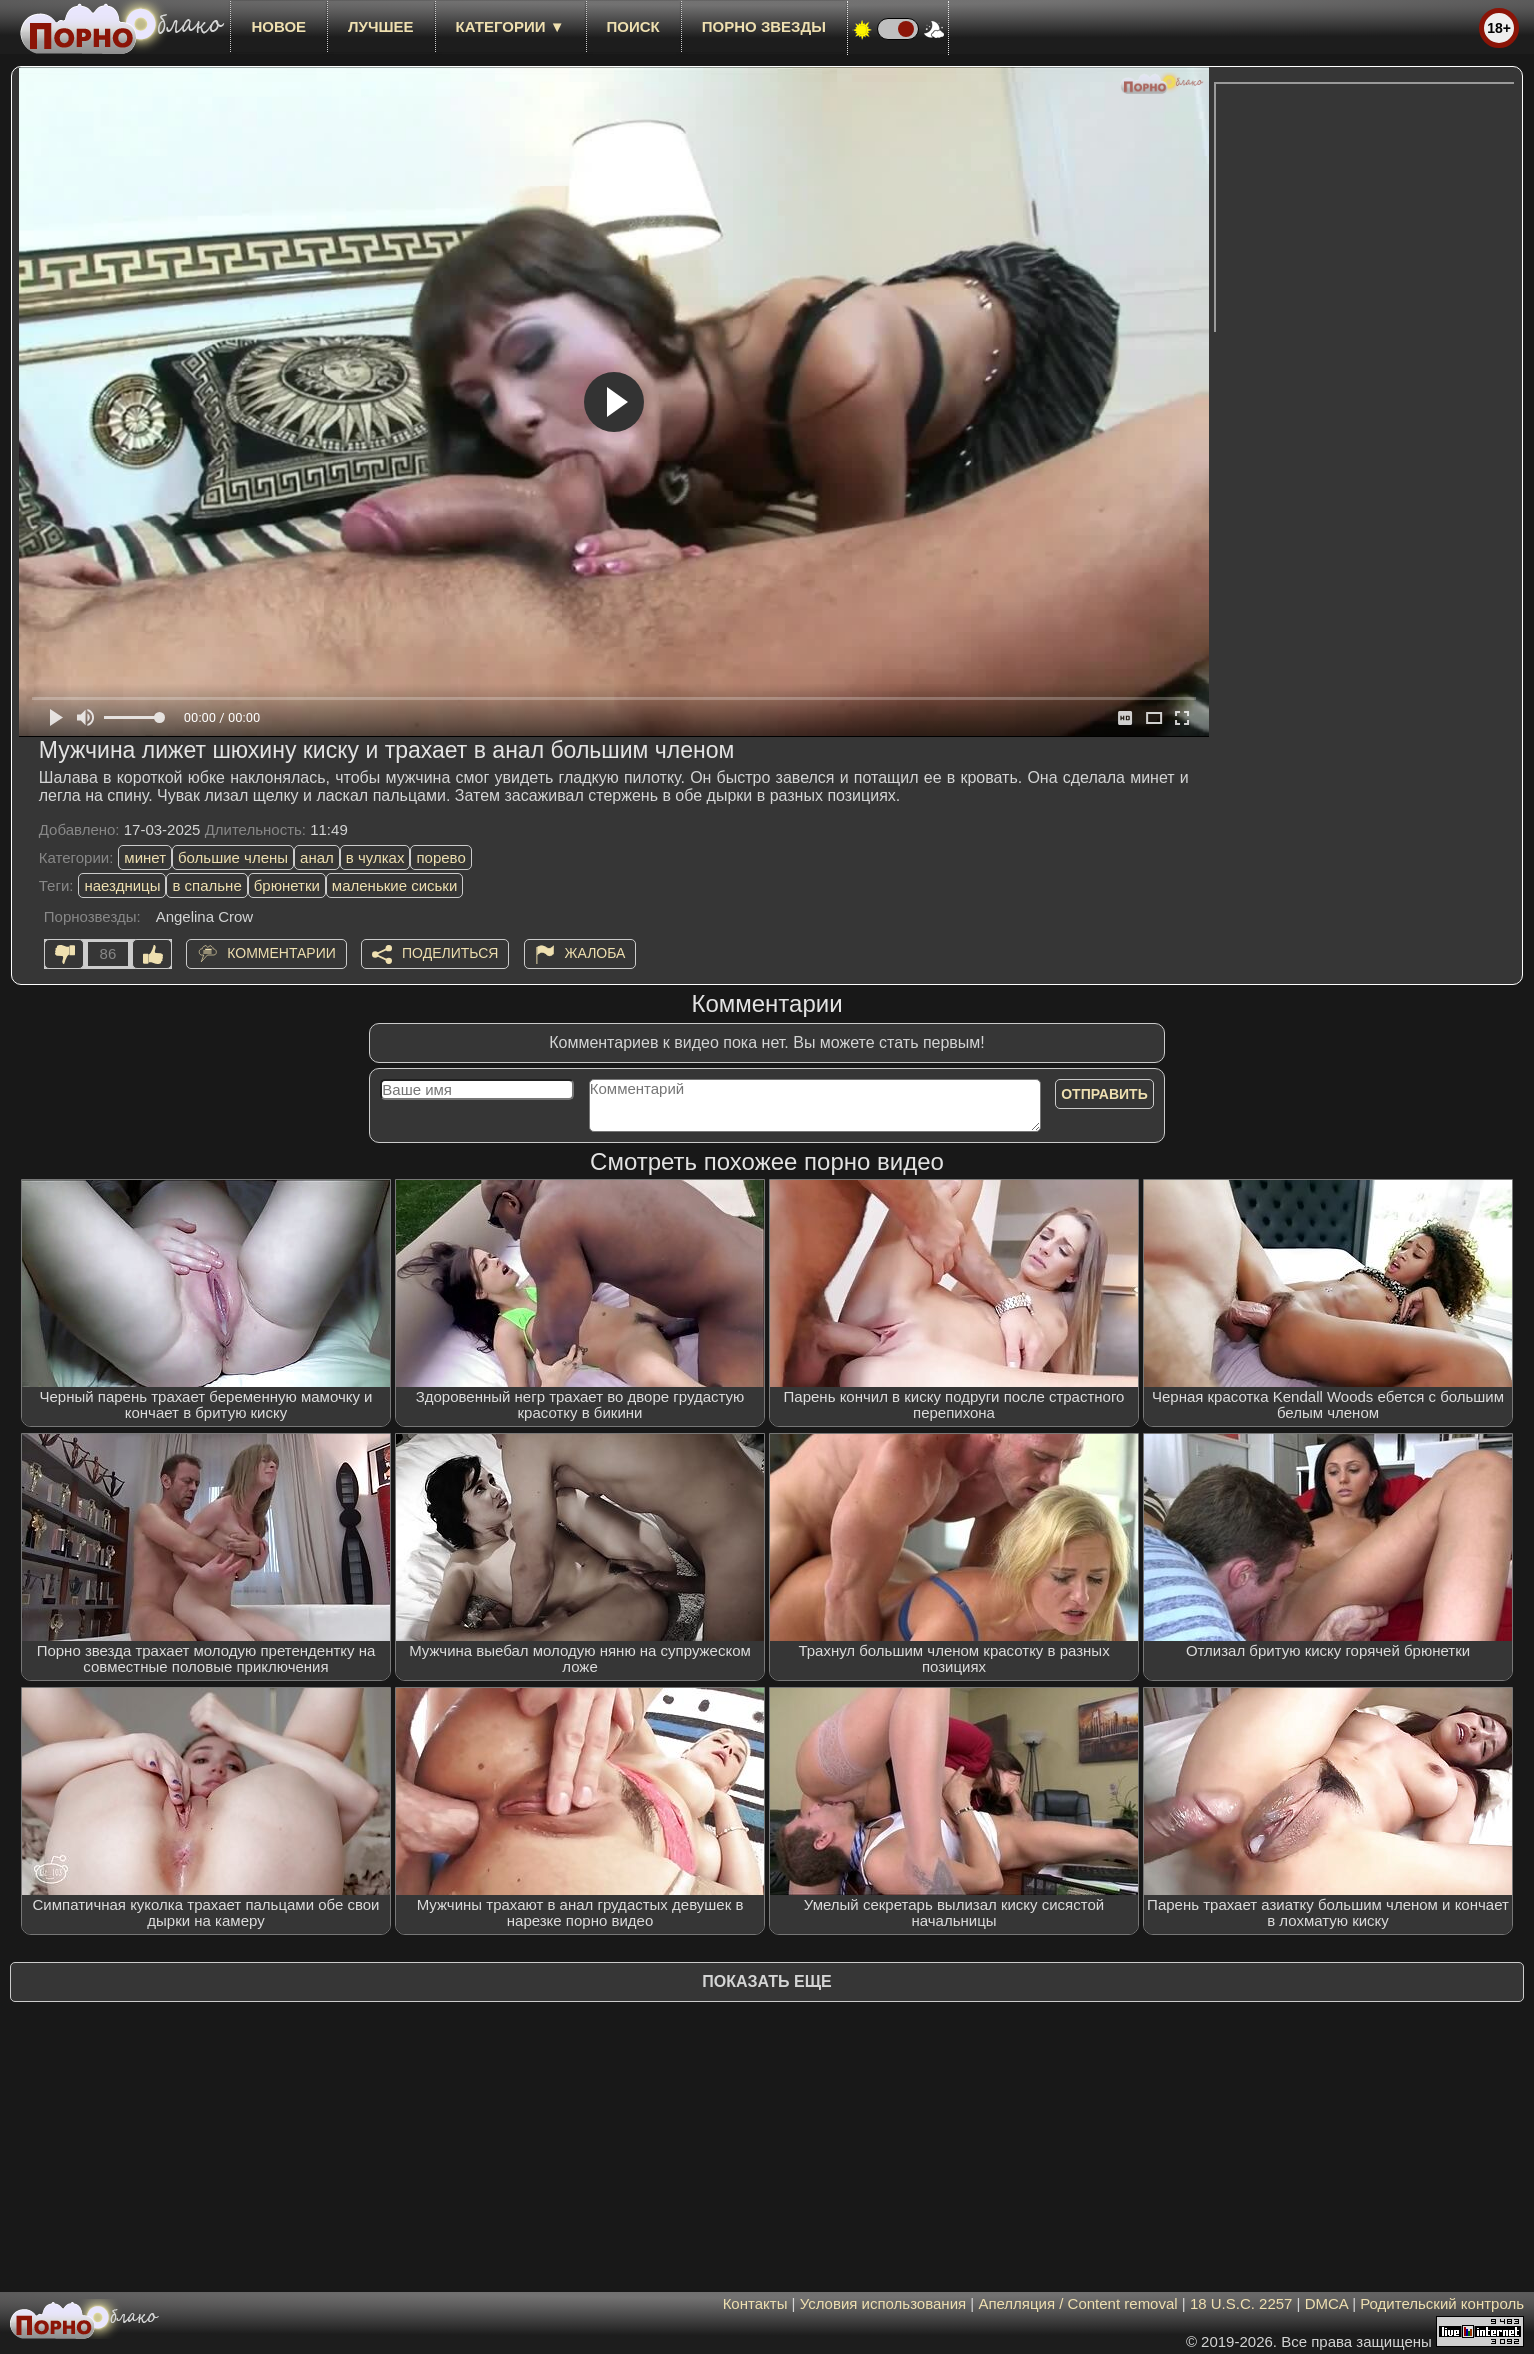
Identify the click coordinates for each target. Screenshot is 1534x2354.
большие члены (233, 857)
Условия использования (883, 2303)
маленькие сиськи (394, 885)
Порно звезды (764, 26)
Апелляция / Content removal (1077, 2303)
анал (317, 857)
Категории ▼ (510, 26)
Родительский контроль (1442, 2303)
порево (440, 857)
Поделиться (450, 953)
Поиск (633, 26)
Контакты (755, 2303)
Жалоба (595, 953)
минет (145, 857)
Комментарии (281, 953)
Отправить (1104, 1094)
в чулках (375, 857)
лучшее (380, 26)
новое (278, 26)
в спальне (206, 885)
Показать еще (766, 1981)
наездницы (122, 885)
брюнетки (287, 885)
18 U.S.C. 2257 (1241, 2303)
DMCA (1326, 2303)
